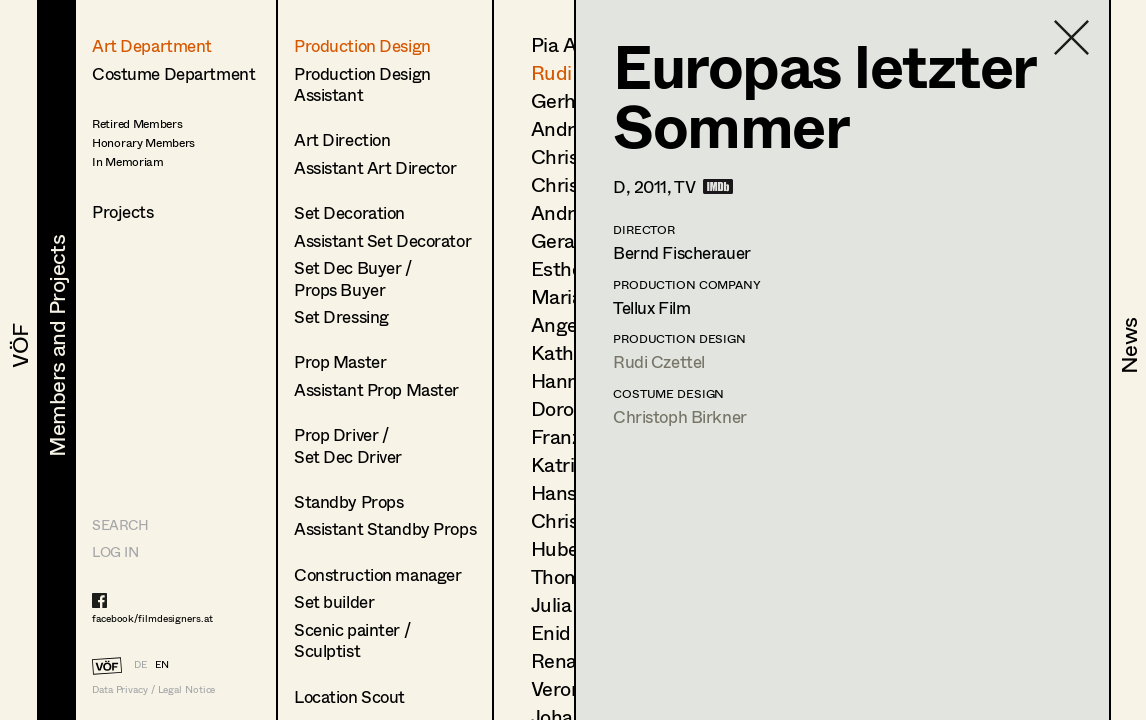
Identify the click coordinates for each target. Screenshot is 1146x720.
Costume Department (173, 73)
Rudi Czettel (659, 361)
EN (162, 664)
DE (140, 664)
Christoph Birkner (680, 416)
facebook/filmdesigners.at (152, 618)
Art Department (152, 45)
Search (120, 524)
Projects (123, 211)
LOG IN (115, 551)
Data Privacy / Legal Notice (153, 689)
